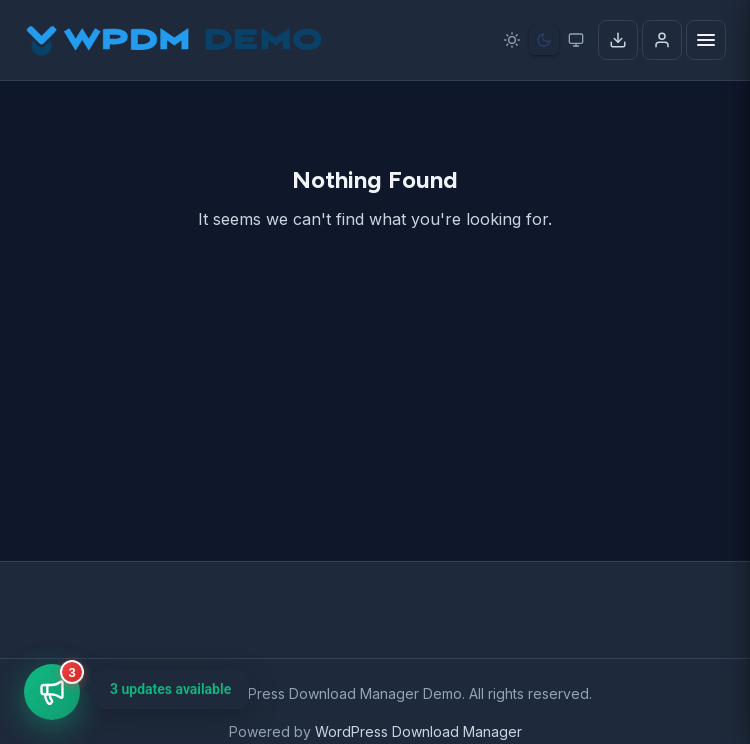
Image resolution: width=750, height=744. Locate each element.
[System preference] (576, 40)
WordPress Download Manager (418, 731)
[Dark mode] (544, 40)
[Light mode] (512, 40)
